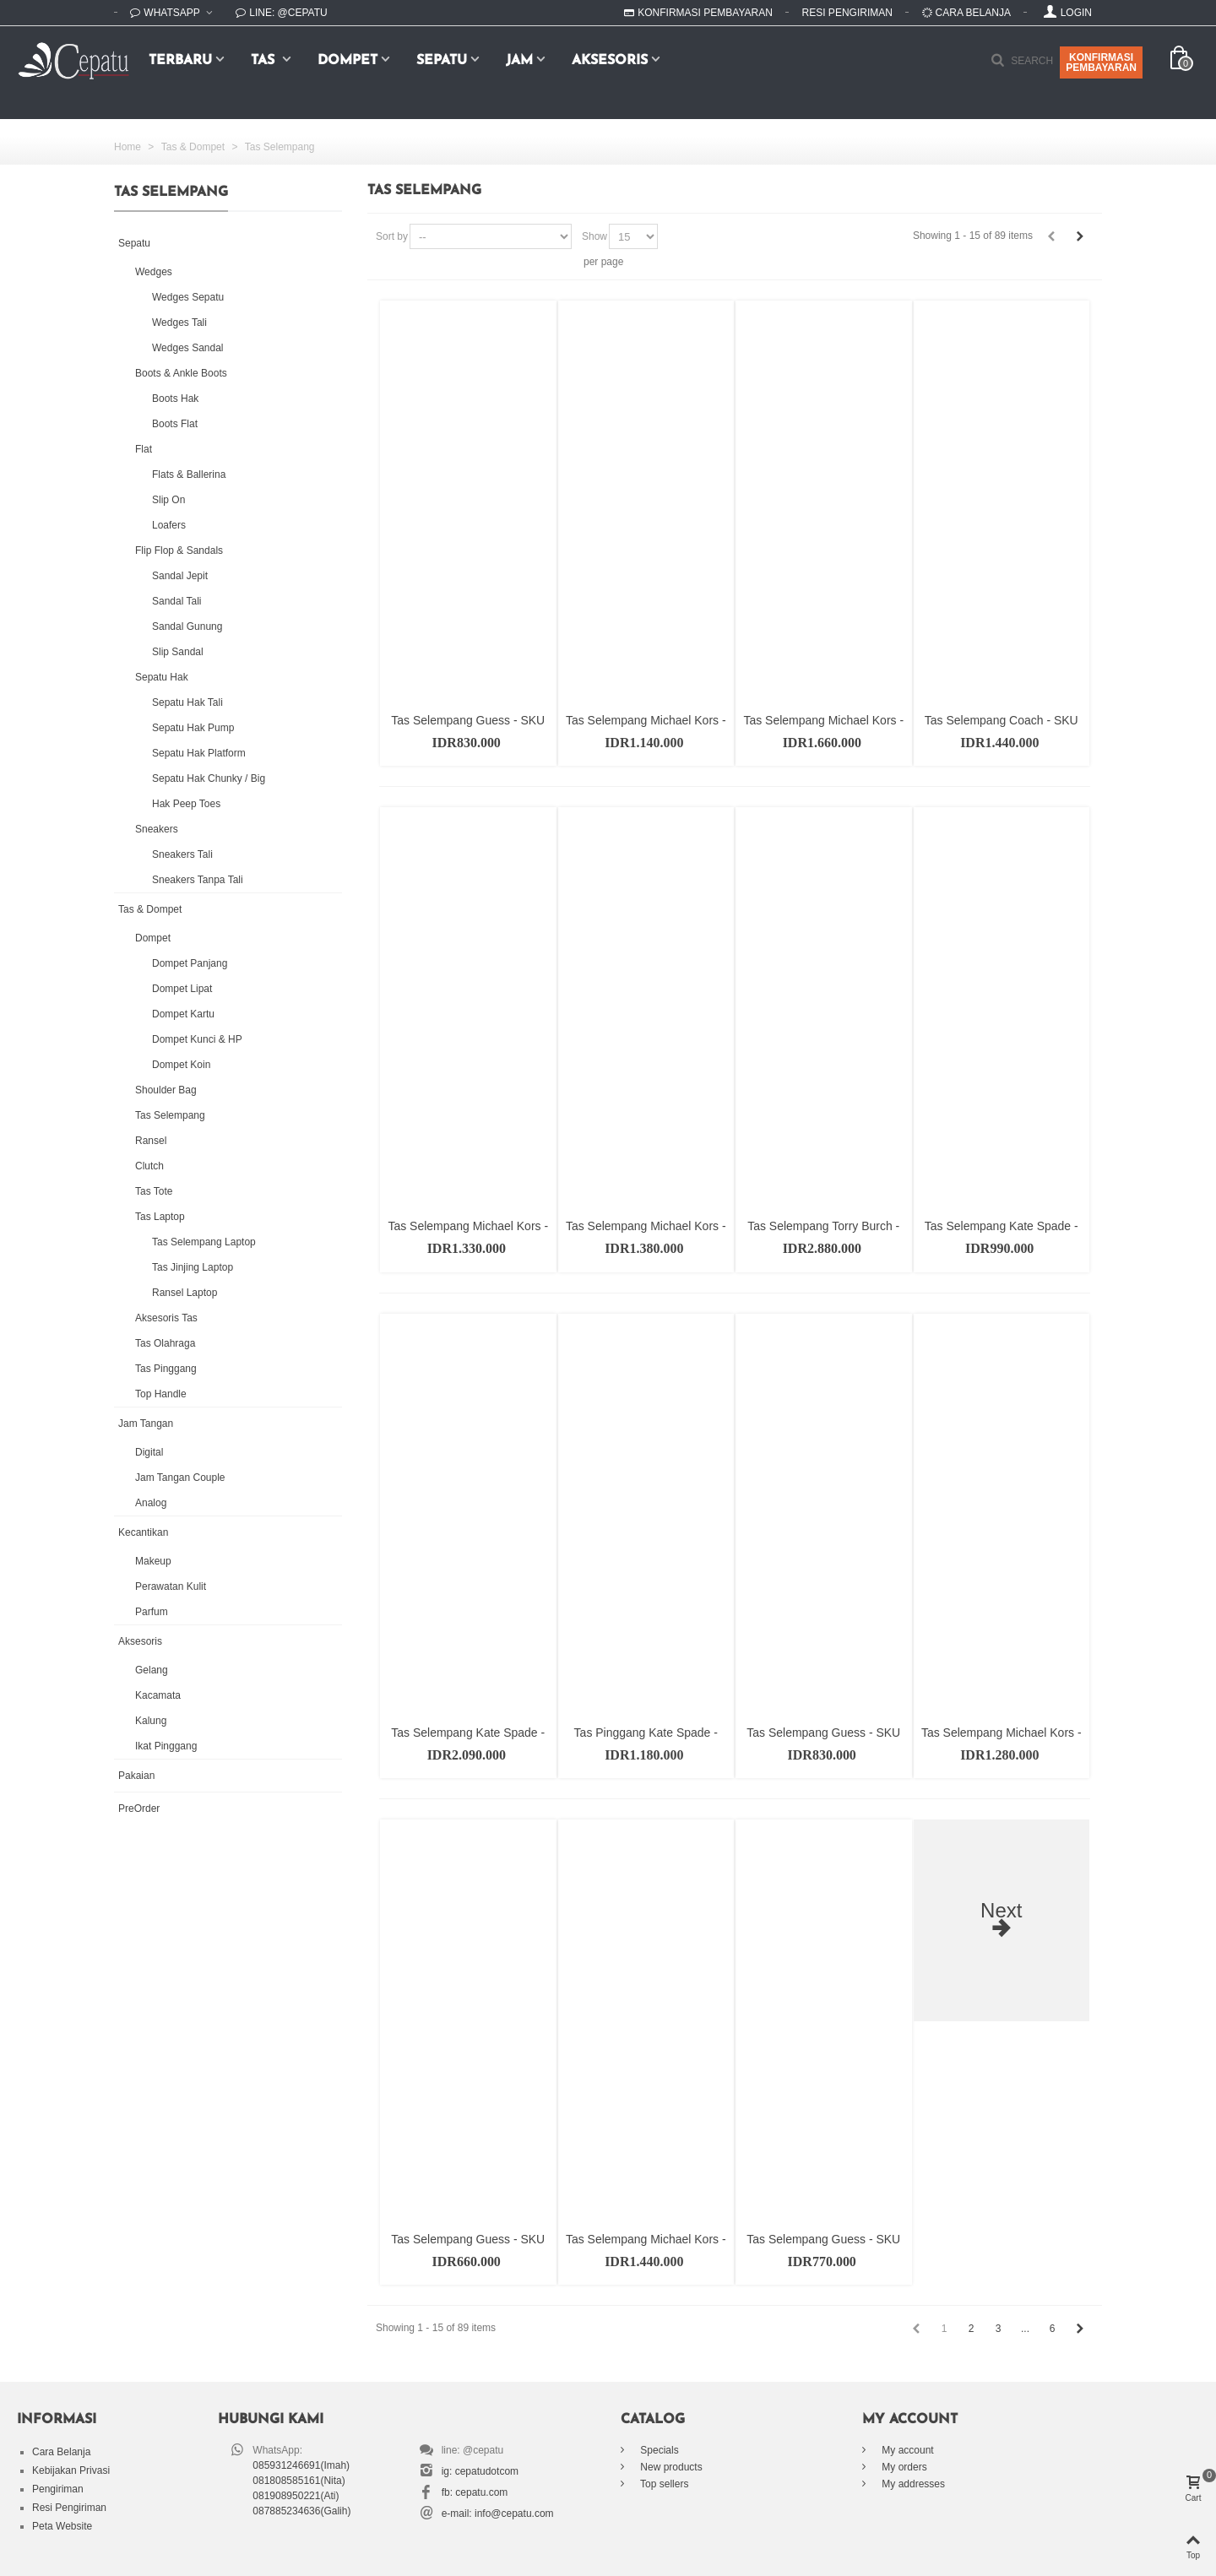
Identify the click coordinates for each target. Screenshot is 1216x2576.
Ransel (150, 1141)
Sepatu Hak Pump (193, 728)
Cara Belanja (966, 13)
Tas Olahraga (165, 1343)
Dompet (347, 61)
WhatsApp (166, 13)
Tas (265, 61)
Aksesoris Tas (166, 1318)
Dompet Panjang (189, 963)
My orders (903, 2467)
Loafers (169, 525)
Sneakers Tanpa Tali (197, 880)
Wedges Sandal (188, 348)
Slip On (168, 500)
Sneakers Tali (182, 854)
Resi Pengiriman (847, 13)
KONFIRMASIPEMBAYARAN (1101, 62)
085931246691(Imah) (301, 2465)
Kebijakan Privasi (71, 2470)
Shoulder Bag (166, 1090)
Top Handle (161, 1394)
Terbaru (180, 61)
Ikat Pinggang (166, 1746)
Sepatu (441, 61)
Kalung (150, 1721)
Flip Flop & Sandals (179, 550)
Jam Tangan (145, 1423)
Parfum (151, 1612)
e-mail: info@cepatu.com (498, 2513)
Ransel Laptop (184, 1293)
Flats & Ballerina (188, 474)
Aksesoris (610, 61)
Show (594, 236)
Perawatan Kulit (170, 1586)
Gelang (151, 1670)
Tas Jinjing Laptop (192, 1267)
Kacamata (158, 1695)
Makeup (153, 1561)
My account (906, 2450)
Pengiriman (58, 2489)
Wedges (153, 272)
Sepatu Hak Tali (187, 702)
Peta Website (62, 2526)
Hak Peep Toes (186, 804)
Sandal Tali (177, 601)
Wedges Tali (179, 322)
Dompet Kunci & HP (197, 1039)
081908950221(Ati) (295, 2496)
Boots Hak (175, 398)
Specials (658, 2450)
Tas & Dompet (150, 909)
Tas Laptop (160, 1217)
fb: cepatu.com (475, 2492)
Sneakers (156, 829)
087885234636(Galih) (301, 2511)
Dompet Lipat (182, 989)
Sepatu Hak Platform (199, 753)
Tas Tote (153, 1191)
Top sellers (663, 2484)
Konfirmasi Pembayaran (698, 13)
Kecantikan (143, 1532)
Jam (519, 61)
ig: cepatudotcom (480, 2471)
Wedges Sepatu (188, 297)
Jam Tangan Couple (180, 1477)
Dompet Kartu (183, 1014)
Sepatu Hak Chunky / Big (208, 778)
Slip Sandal (178, 652)
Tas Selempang (170, 1115)
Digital (149, 1452)
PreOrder (139, 1808)
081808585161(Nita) (298, 2481)
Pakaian (136, 1776)
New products (670, 2467)
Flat (143, 449)
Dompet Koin (181, 1065)
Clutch (149, 1166)
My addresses (912, 2484)
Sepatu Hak (161, 677)
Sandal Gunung (187, 626)
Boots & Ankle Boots (181, 373)
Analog (150, 1503)
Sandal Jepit (180, 576)
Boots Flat (175, 424)
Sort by (392, 236)
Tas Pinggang (166, 1369)
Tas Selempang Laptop (204, 1242)
